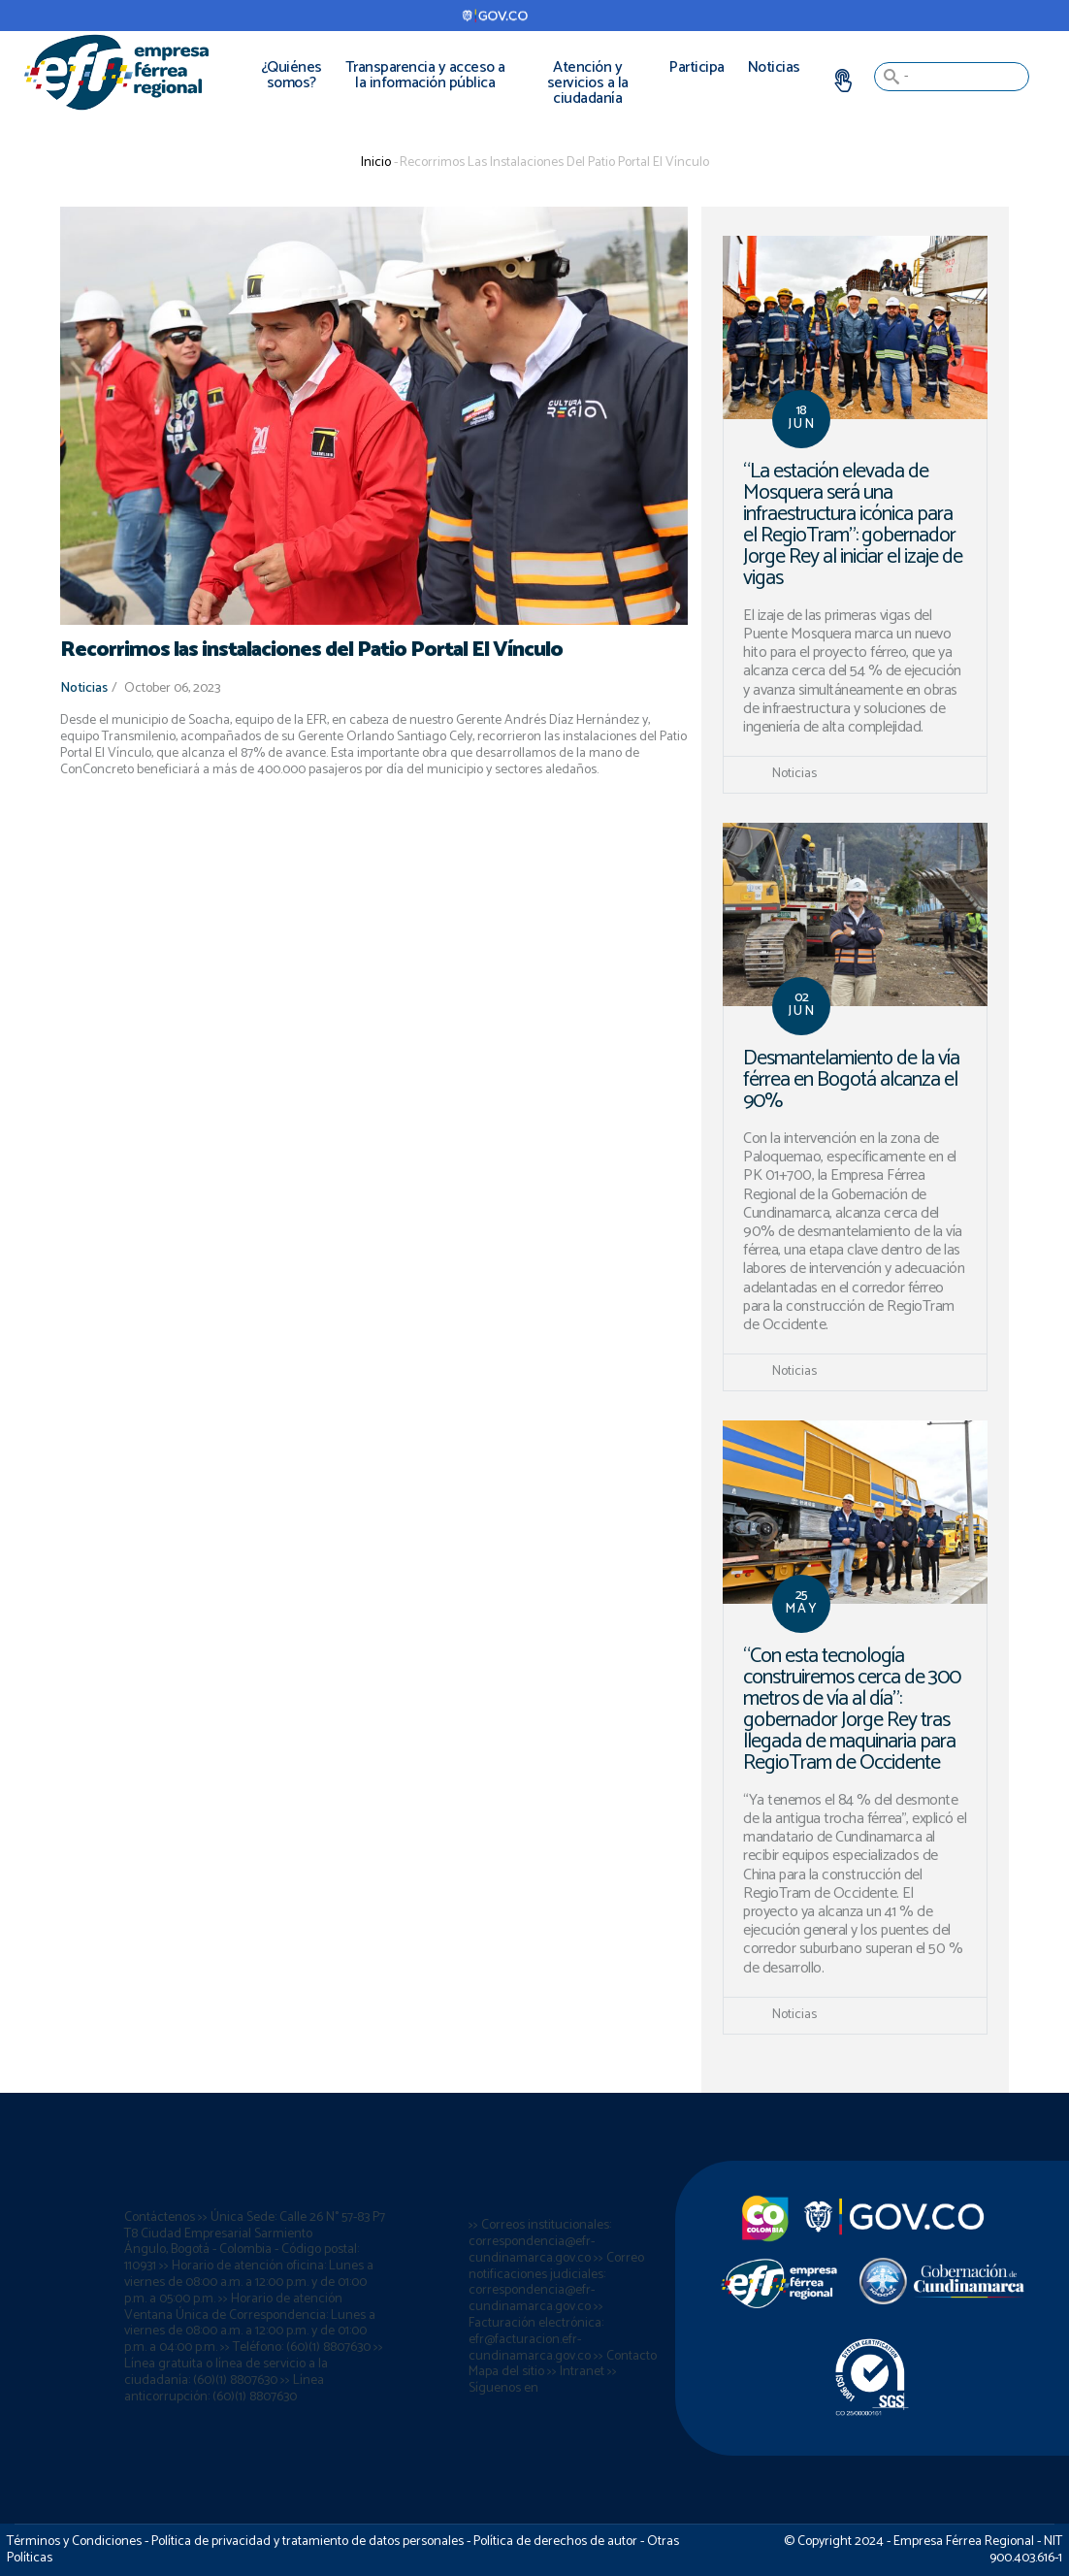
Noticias (774, 67)
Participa (697, 67)
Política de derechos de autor (555, 2541)
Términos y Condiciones (74, 2541)
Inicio (376, 162)
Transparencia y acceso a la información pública (425, 75)
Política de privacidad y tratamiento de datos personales (307, 2541)
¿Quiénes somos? (291, 75)
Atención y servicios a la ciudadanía (588, 83)
